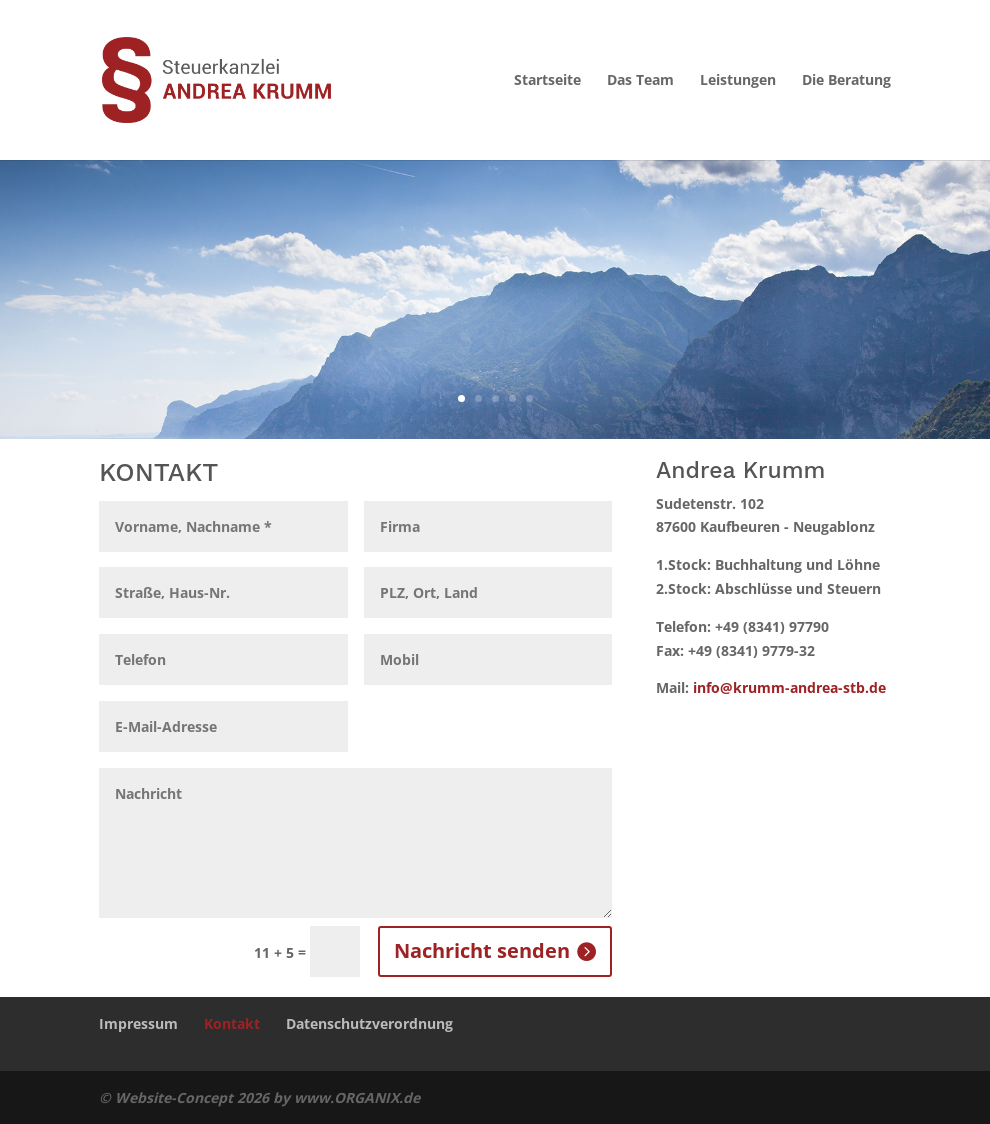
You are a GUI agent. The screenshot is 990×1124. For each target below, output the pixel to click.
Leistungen (738, 81)
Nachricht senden (482, 950)
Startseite (547, 81)
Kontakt (232, 1023)
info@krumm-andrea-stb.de (789, 687)
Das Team (640, 81)
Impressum (138, 1023)
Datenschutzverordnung (369, 1023)
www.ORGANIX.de (357, 1097)
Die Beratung (846, 81)
